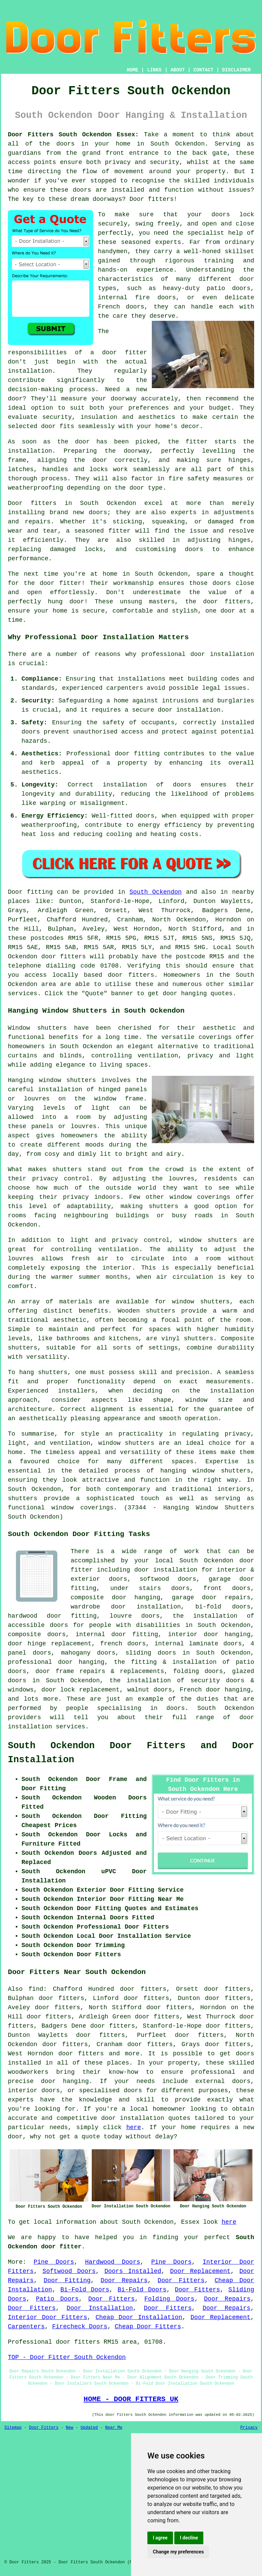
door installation (189, 710)
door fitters (131, 975)
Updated (89, 2427)
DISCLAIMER (236, 70)
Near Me (113, 2427)
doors (221, 214)
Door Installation (100, 2308)
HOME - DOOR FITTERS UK (131, 2399)
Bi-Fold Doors (84, 2289)
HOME (133, 70)
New (69, 2427)
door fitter (124, 352)
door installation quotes (145, 2118)
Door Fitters (181, 2280)
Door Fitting (67, 2280)
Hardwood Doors (112, 2262)
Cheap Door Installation (139, 2317)
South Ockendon (156, 892)
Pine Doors (53, 2262)
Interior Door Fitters (47, 2317)
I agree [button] (160, 2537)
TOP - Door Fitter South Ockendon (67, 2357)
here (133, 2127)
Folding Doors (169, 2299)
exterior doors (99, 1579)
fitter (197, 441)
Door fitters (151, 199)
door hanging (81, 1662)
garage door (231, 1579)
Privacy (249, 2427)
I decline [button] (189, 2537)
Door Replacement (200, 2271)
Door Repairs (124, 2280)
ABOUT (178, 70)
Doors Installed (132, 2271)
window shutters (208, 1240)
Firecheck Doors (79, 2326)
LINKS (154, 70)
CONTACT (203, 70)
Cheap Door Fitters (148, 2326)
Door (15, 892)
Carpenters (26, 2326)
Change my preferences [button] (178, 2551)
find (36, 1989)
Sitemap (12, 2427)
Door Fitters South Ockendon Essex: (73, 134)
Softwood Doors (69, 2271)
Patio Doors (57, 2299)
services (22, 993)
